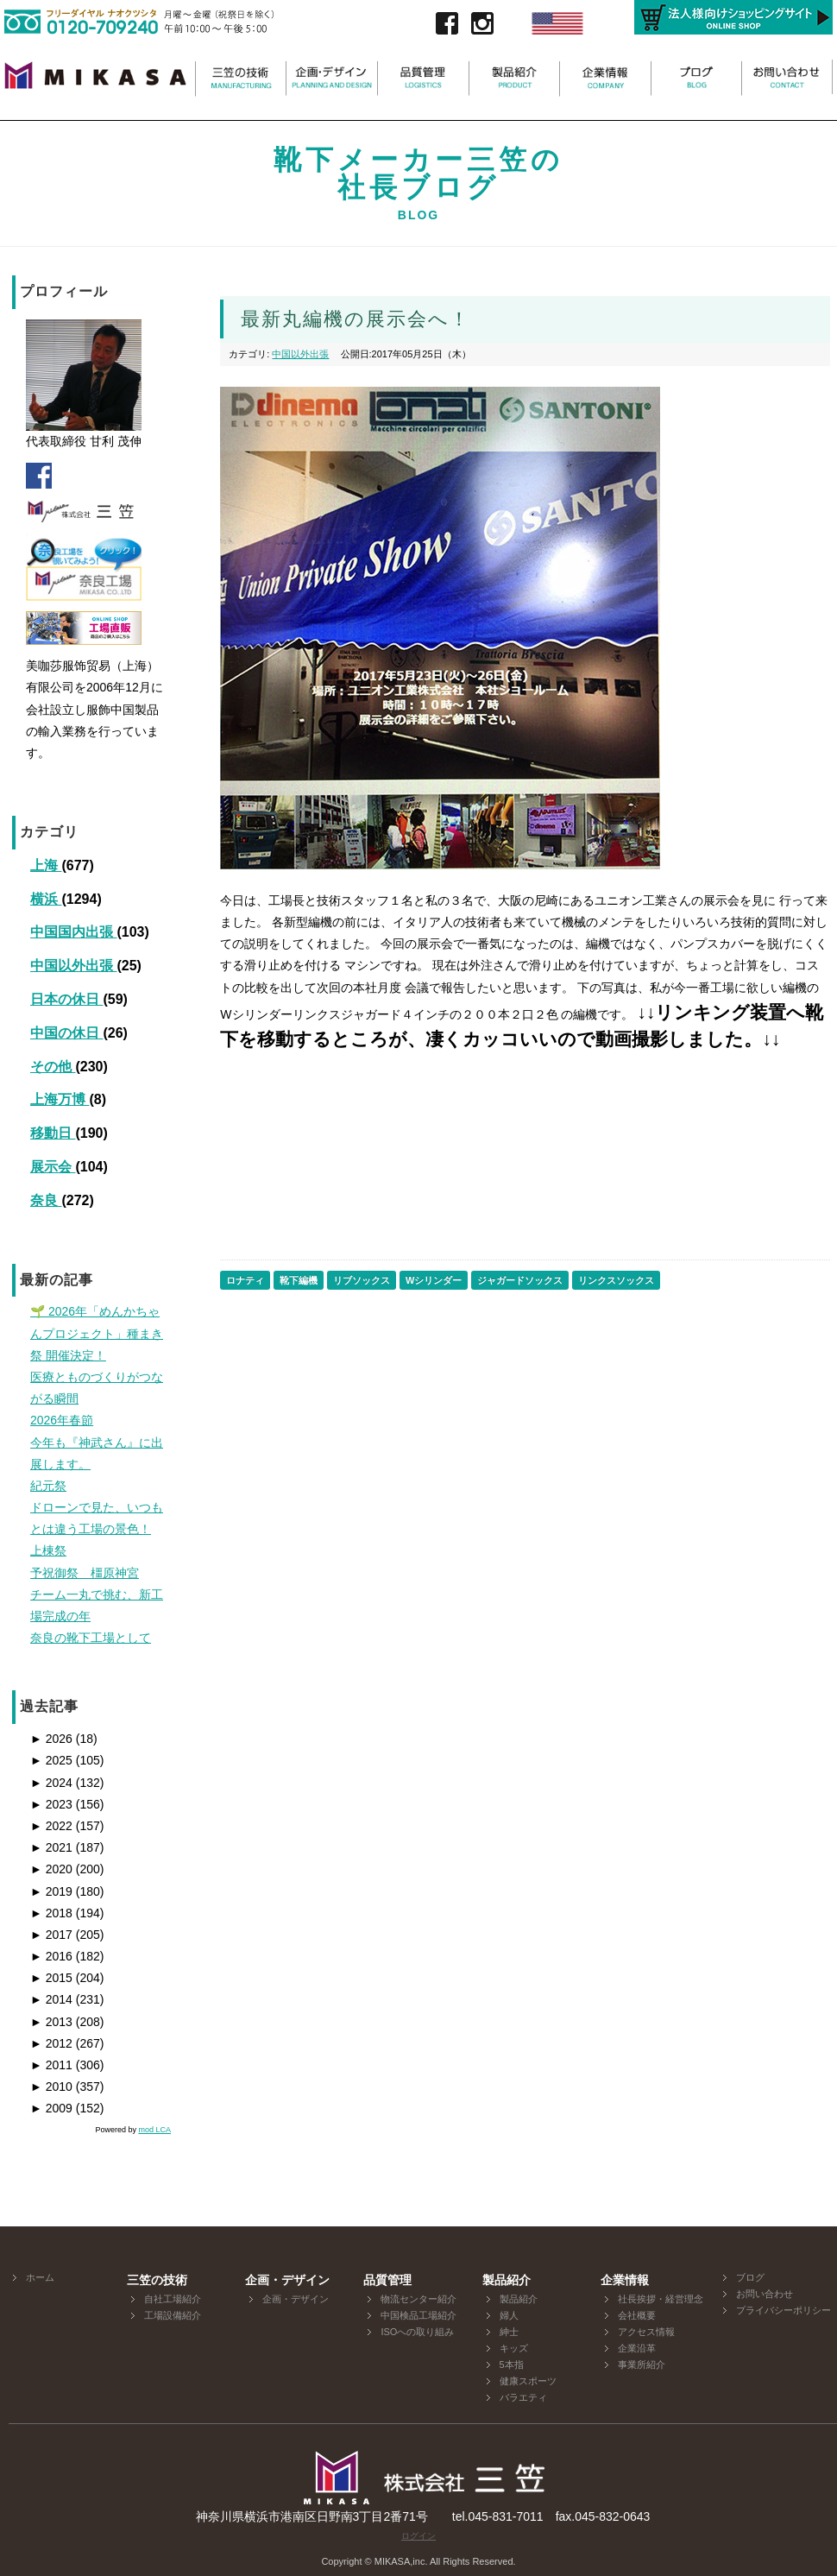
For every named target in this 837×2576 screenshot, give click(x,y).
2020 (51, 1869)
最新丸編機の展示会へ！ (355, 319)
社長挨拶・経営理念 (660, 2299)
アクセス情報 (646, 2332)
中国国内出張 (73, 932)
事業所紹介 (641, 2364)
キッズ (514, 2348)
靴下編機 (299, 1280)
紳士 (509, 2332)
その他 (52, 1066)
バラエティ (523, 2397)
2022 (51, 1826)
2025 (51, 1760)
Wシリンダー (434, 1280)
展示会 (52, 1166)
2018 (51, 1913)
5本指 (512, 2364)
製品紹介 (519, 2299)
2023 (51, 1804)
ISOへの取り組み (417, 2332)
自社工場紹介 (172, 2299)
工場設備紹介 (172, 2315)
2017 (51, 1934)
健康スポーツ (528, 2381)
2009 (51, 2108)
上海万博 (59, 1099)
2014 (51, 1999)
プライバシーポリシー (783, 2310)
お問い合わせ (764, 2294)
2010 (51, 2086)
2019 (51, 1891)
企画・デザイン (295, 2299)
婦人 (509, 2315)
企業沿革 (637, 2348)
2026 (51, 1739)
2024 (51, 1783)
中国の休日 (66, 1033)
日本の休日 (66, 999)
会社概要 (637, 2315)
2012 (51, 2043)
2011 (51, 2065)
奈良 (45, 1200)
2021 (51, 1847)
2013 (51, 2022)
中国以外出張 (73, 965)
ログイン (418, 2536)
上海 (45, 865)
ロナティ (245, 1280)
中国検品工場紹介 (418, 2315)
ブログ (750, 2277)
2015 (51, 1978)
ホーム (40, 2277)
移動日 (52, 1133)
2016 (51, 1956)
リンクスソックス (616, 1280)
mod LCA (154, 2129)
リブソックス (361, 1280)
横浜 (45, 899)
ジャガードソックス (520, 1280)
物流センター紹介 (418, 2299)
